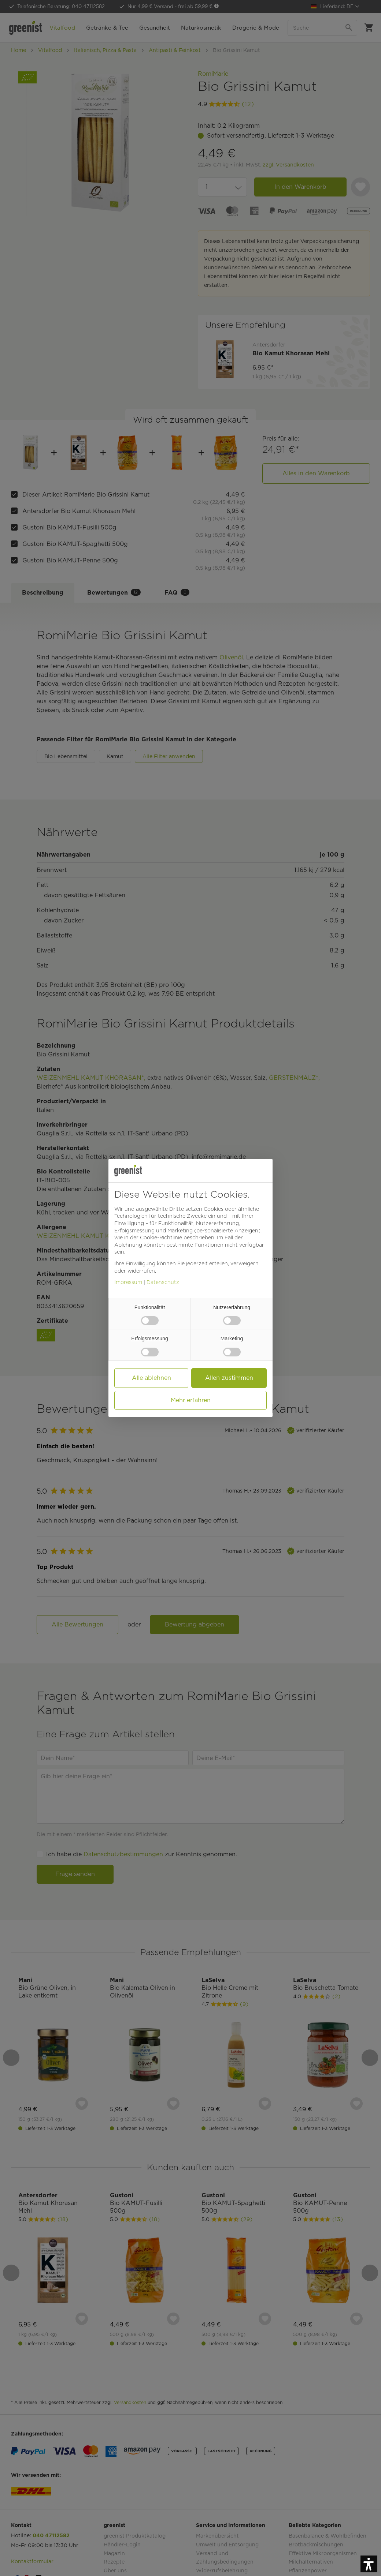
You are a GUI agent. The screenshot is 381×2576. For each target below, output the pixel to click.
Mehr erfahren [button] (191, 1400)
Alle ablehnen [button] (151, 1377)
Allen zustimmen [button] (229, 1377)
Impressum (128, 1282)
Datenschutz (163, 1282)
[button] (368, 2564)
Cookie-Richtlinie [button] (161, 1237)
